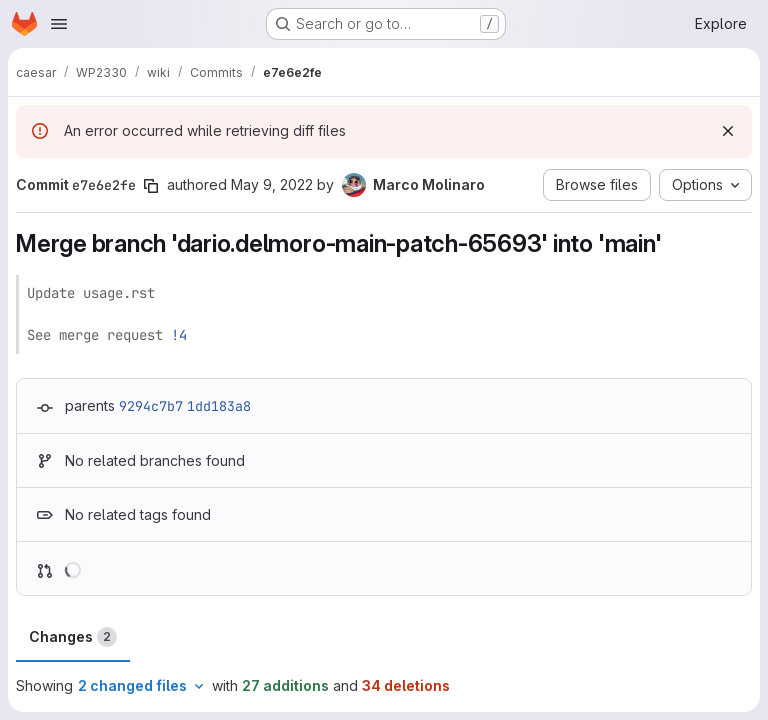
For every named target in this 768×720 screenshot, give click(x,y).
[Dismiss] (728, 131)
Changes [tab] (73, 637)
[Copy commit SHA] (151, 186)
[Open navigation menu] (59, 24)
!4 (179, 335)
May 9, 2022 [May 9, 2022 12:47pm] (272, 184)
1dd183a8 (219, 406)
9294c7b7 (151, 406)
